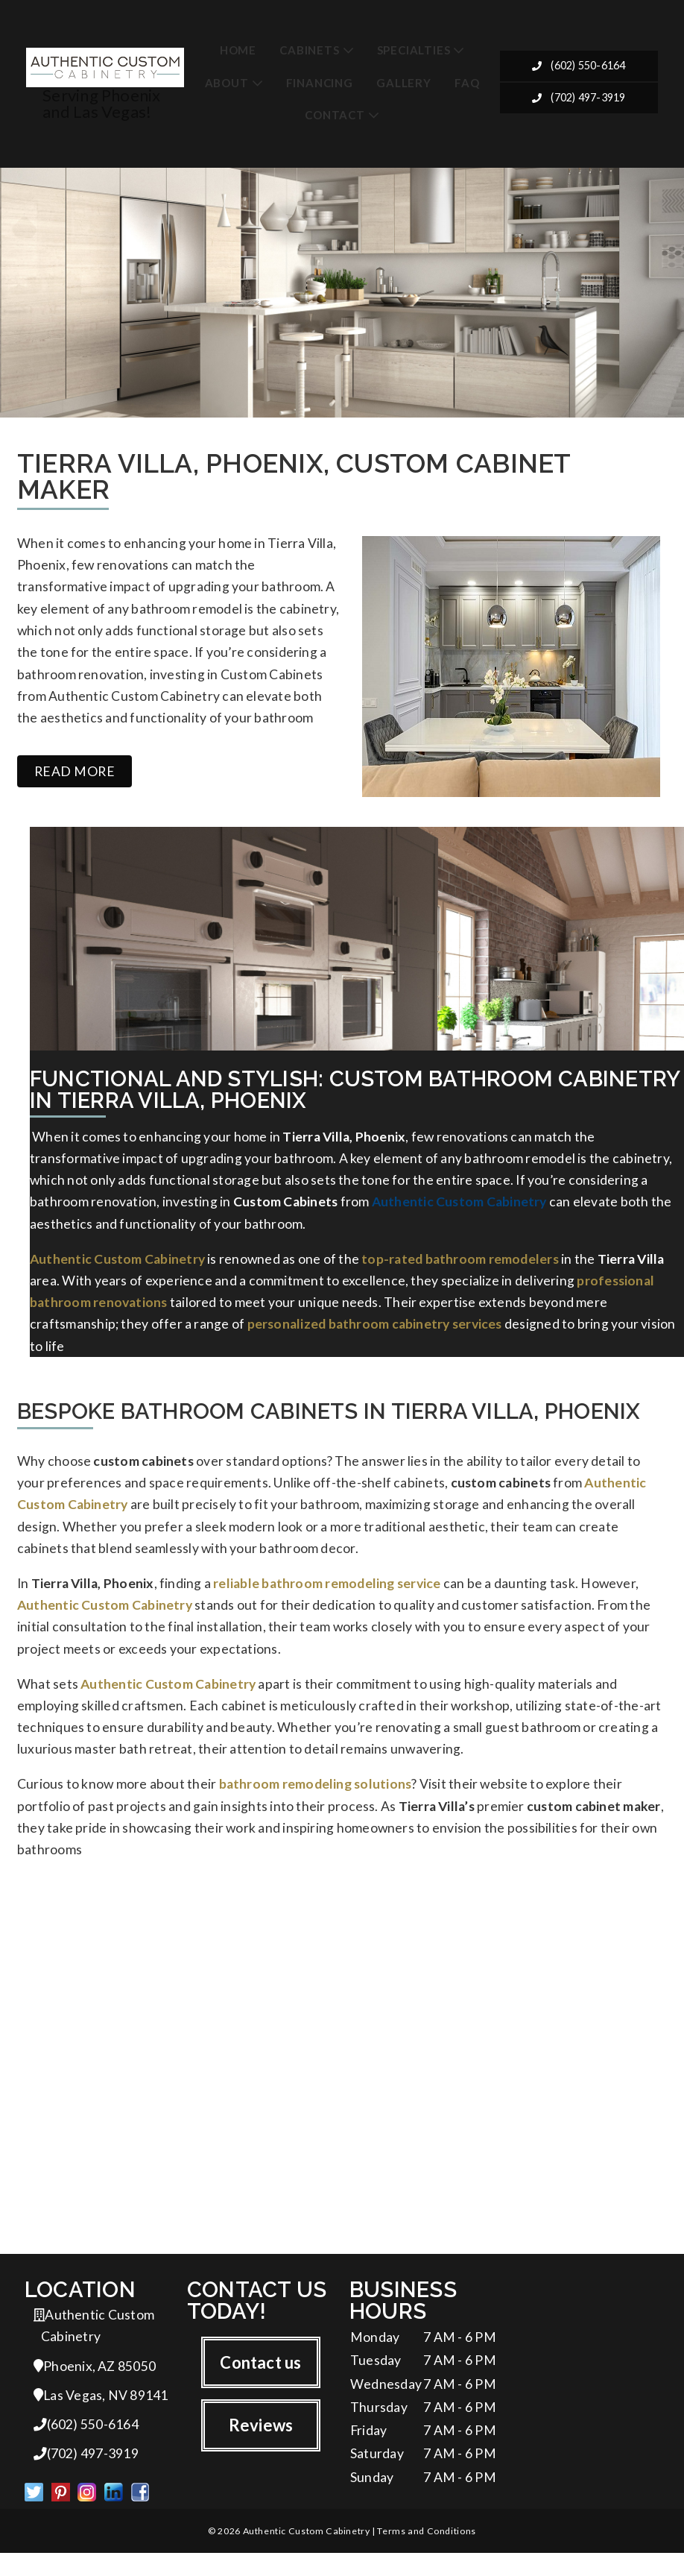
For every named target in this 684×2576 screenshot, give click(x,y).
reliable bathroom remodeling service (326, 1596)
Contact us (260, 2382)
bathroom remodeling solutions (315, 1800)
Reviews (261, 2445)
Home (238, 50)
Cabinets (309, 50)
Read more (74, 776)
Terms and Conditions (426, 2553)
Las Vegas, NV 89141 (101, 2415)
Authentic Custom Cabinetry (459, 1209)
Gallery (403, 82)
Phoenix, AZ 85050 (95, 2385)
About (227, 82)
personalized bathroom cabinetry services (374, 1333)
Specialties (414, 50)
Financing (319, 82)
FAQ (467, 82)
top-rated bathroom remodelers (460, 1266)
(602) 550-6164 (579, 67)
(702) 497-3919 (579, 99)
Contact (335, 115)
